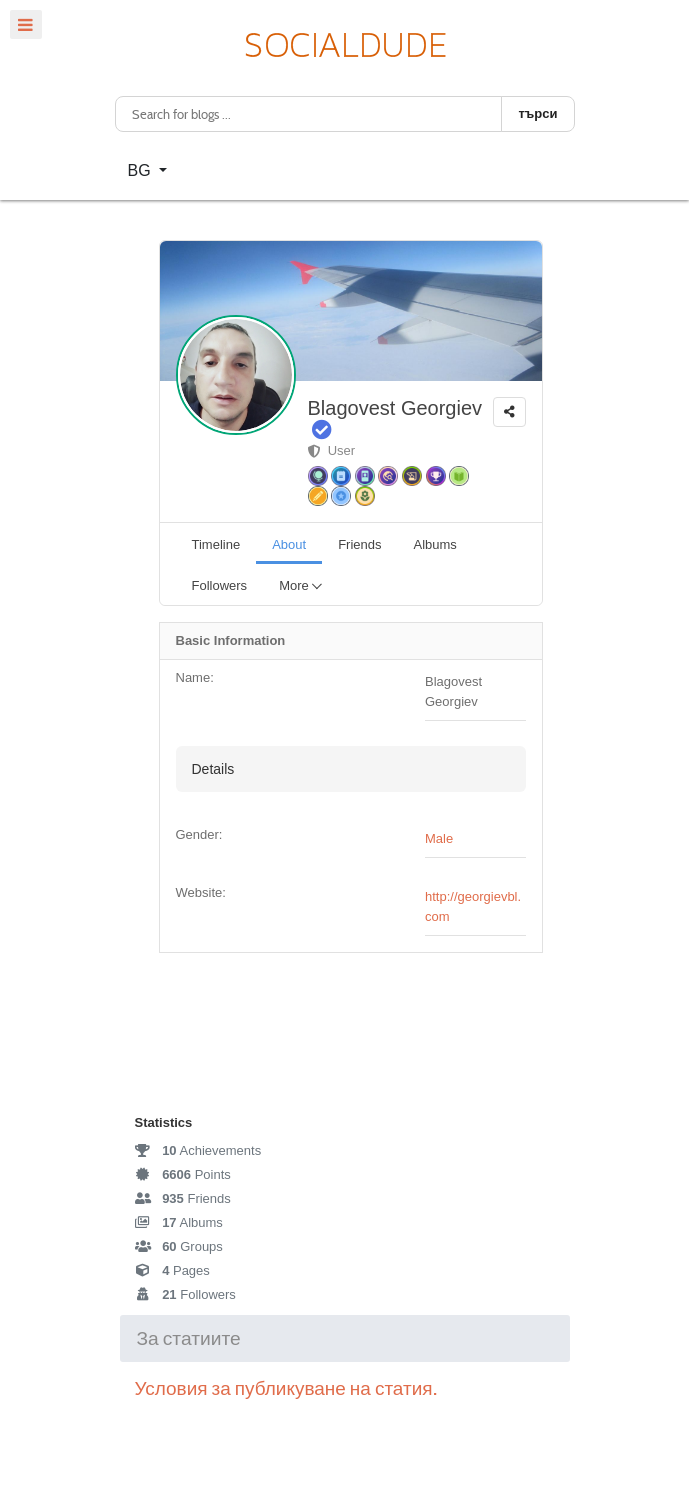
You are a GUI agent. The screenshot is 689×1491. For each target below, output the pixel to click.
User (332, 450)
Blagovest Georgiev (395, 408)
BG (142, 170)
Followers (185, 1294)
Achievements (198, 1150)
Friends (183, 1198)
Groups (179, 1246)
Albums (179, 1222)
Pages (172, 1270)
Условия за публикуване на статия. (287, 1388)
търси (537, 113)
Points (183, 1174)
